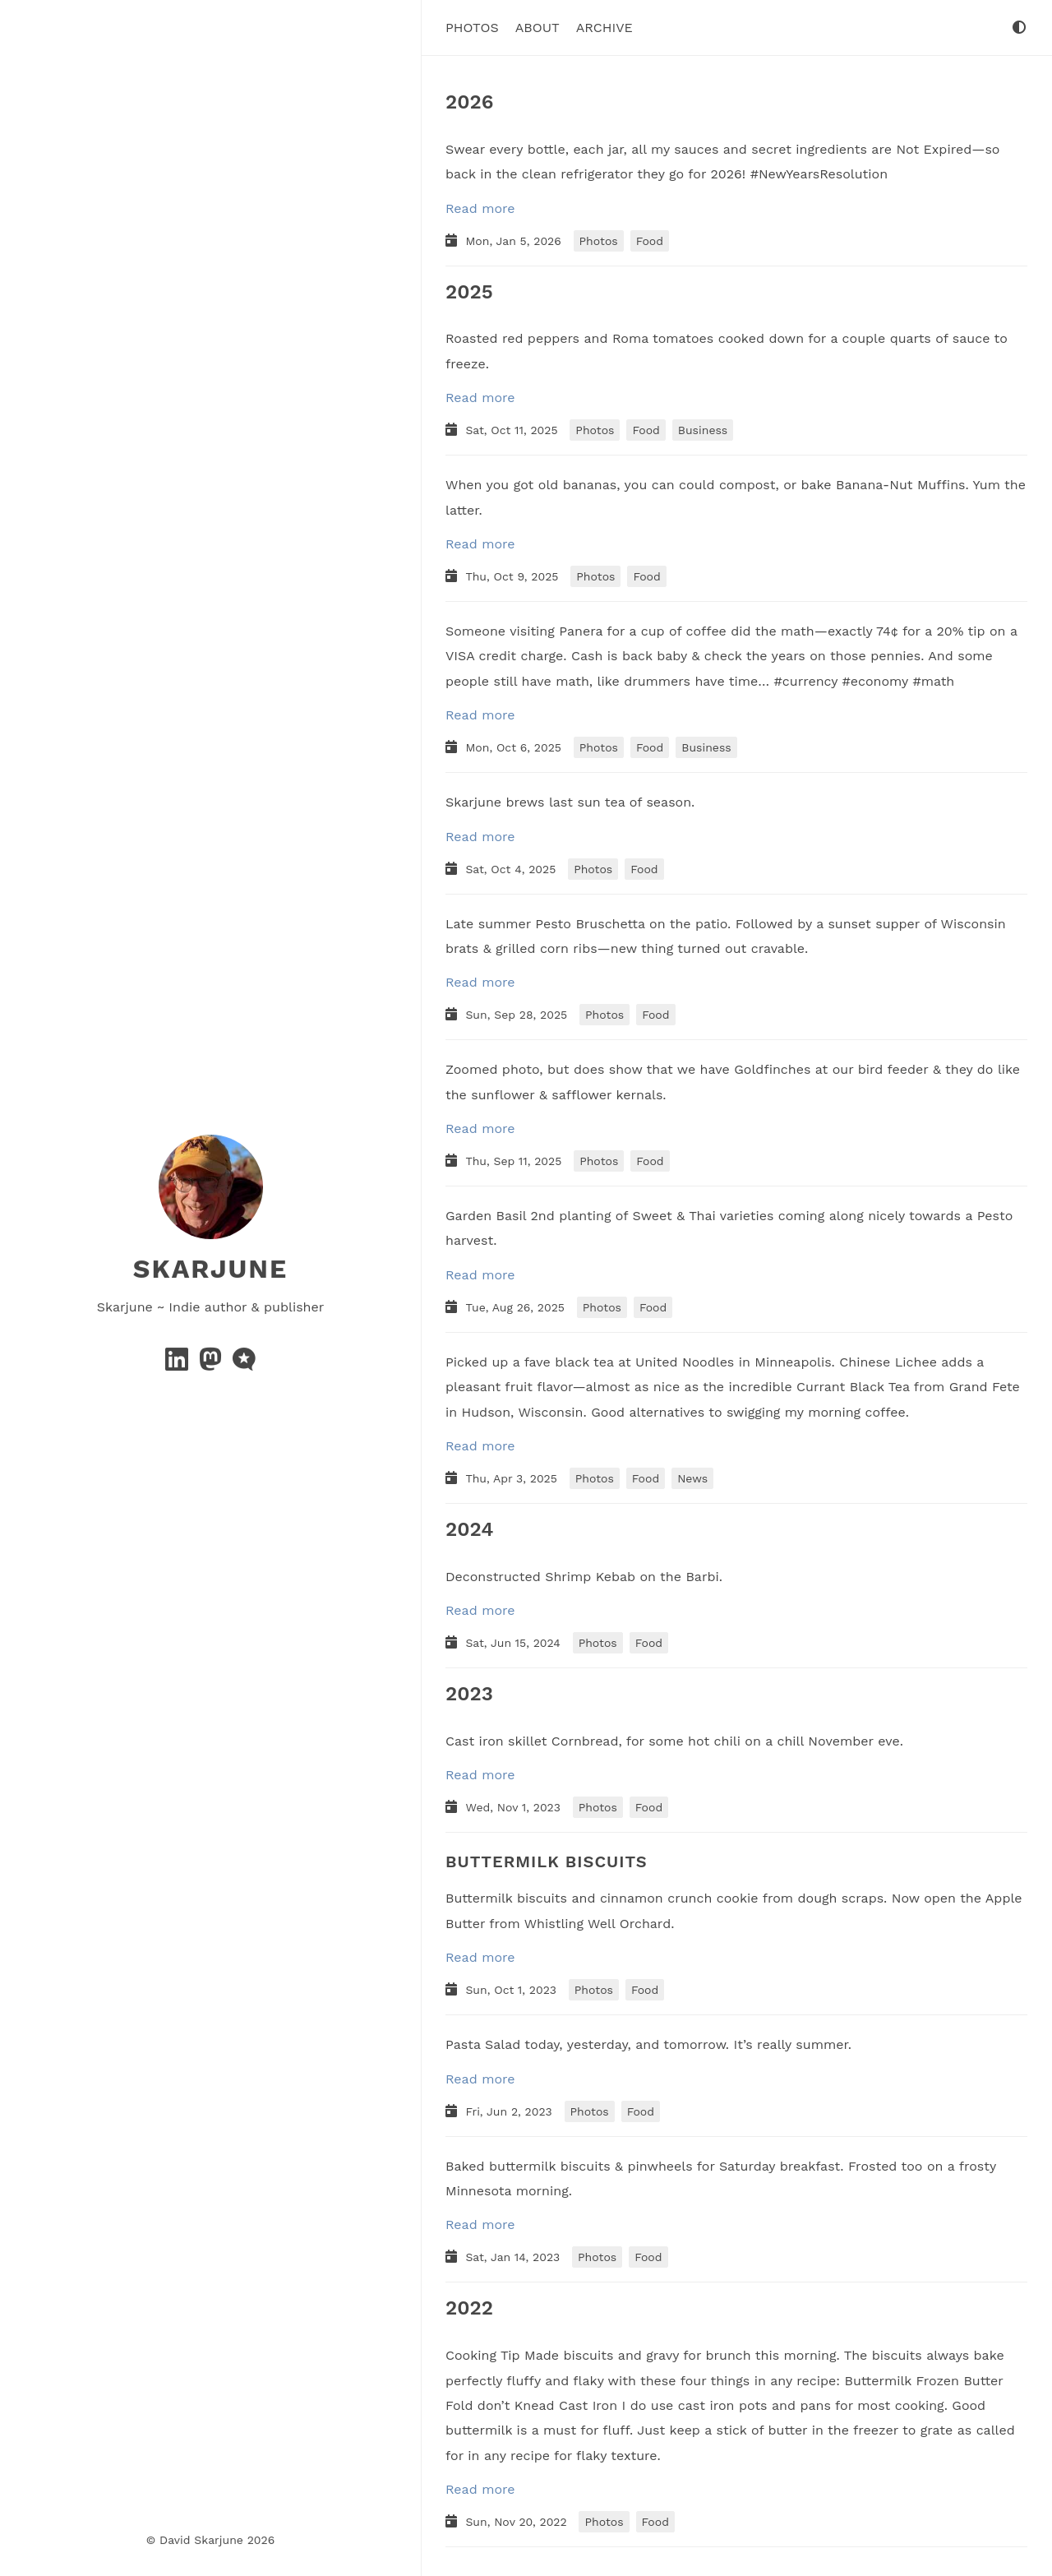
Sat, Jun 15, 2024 (514, 1642)
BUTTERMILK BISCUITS (546, 1861)
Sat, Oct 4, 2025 (512, 868)
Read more (480, 207)
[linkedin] (178, 1364)
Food (649, 240)
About (537, 27)
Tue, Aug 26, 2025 (516, 1306)
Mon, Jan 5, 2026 (515, 240)
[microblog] (244, 1364)
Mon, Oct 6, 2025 (515, 747)
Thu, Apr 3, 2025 (513, 1477)
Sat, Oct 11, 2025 (513, 430)
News (692, 1477)
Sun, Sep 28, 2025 (518, 1014)
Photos (472, 27)
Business (702, 430)
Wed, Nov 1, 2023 (514, 1807)
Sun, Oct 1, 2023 (512, 1989)
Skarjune (210, 1267)
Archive (604, 27)
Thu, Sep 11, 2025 (515, 1160)
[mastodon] (212, 1364)
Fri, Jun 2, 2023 (510, 2110)
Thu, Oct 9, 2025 (513, 575)
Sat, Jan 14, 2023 (514, 2257)
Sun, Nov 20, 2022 (517, 2521)
